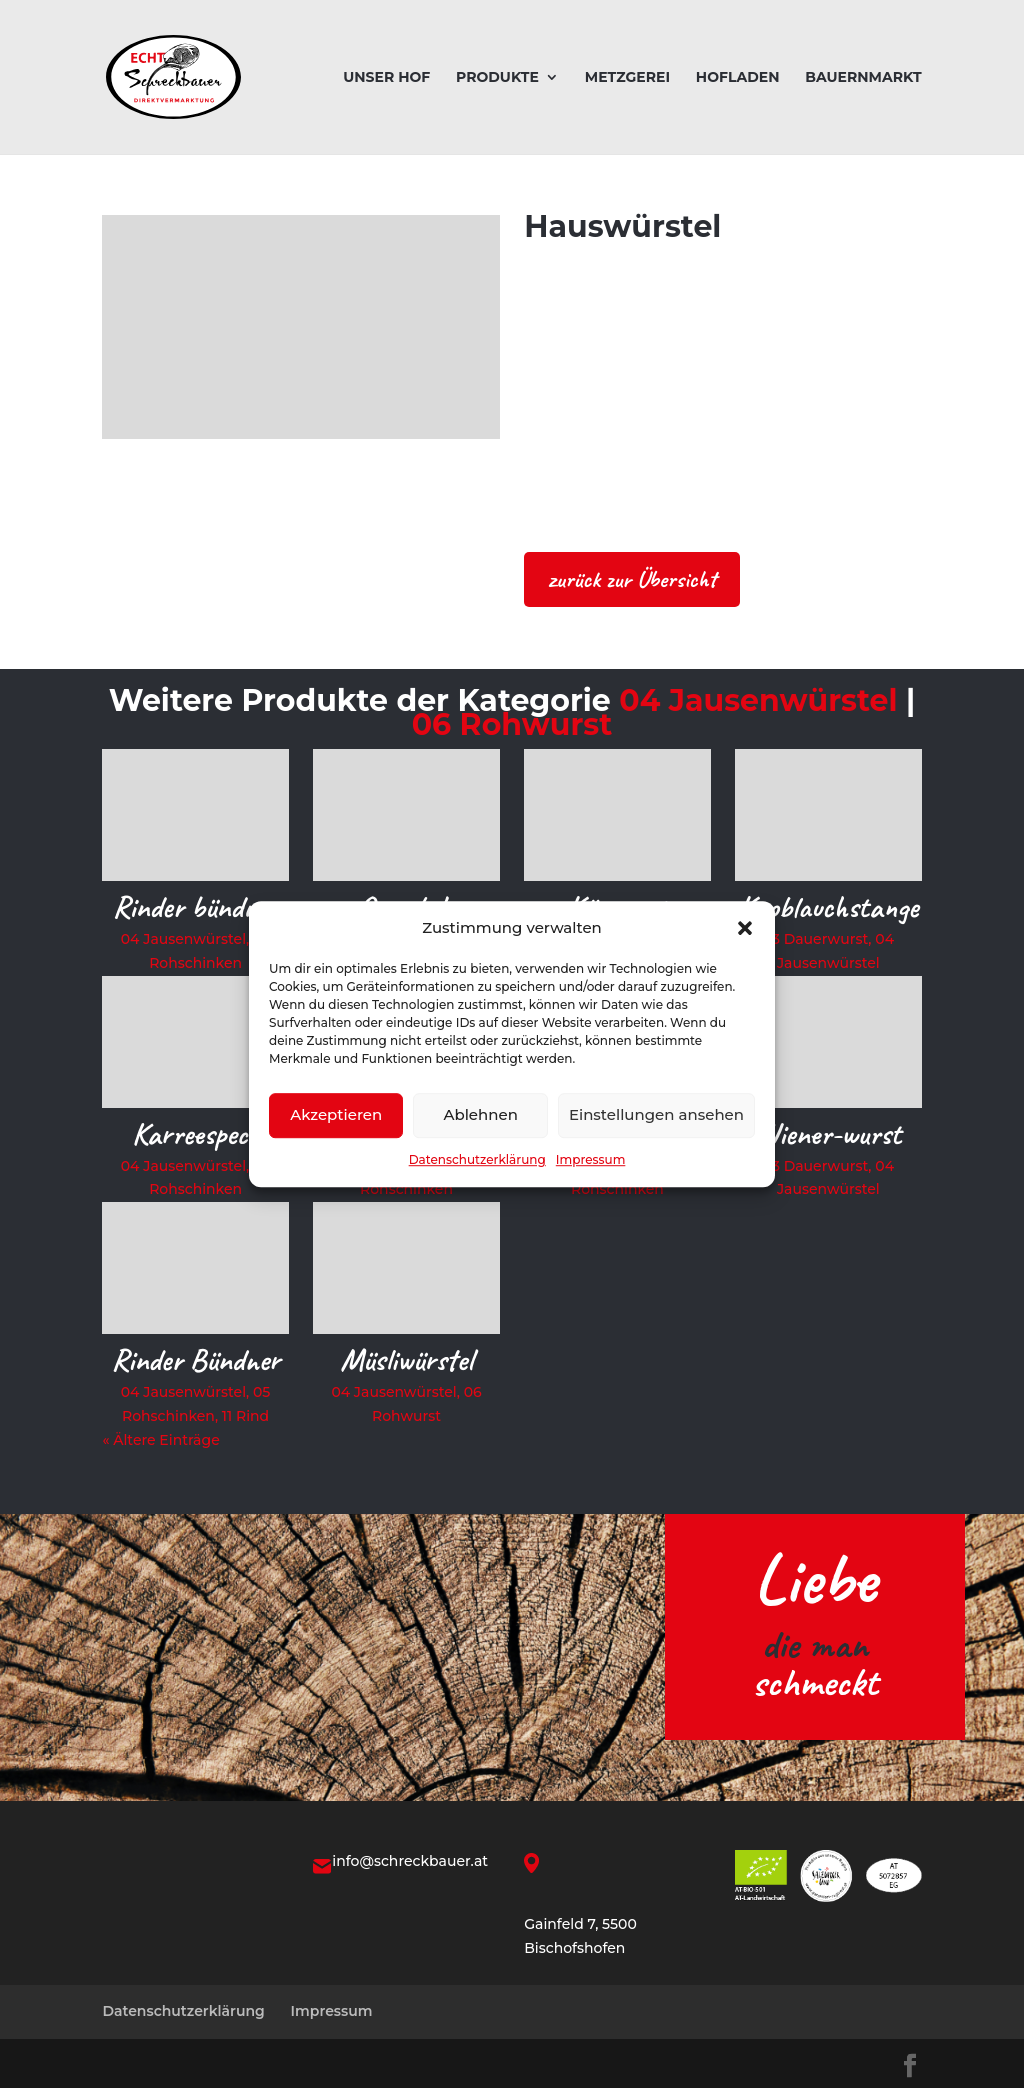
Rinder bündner (195, 906)
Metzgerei (627, 78)
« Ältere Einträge (160, 1440)
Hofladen (738, 78)
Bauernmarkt (863, 78)
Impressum (591, 1159)
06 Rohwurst (512, 724)
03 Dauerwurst (816, 939)
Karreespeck (195, 1133)
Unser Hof (386, 78)
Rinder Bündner (195, 1359)
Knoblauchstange (828, 906)
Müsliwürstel (406, 1359)
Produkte (497, 78)
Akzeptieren (336, 1115)
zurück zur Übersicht (632, 579)
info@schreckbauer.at (410, 1861)
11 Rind (245, 1416)
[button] (745, 928)
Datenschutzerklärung (477, 1159)
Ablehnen (480, 1115)
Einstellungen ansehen (656, 1115)
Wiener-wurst (828, 1133)
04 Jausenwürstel (758, 700)
